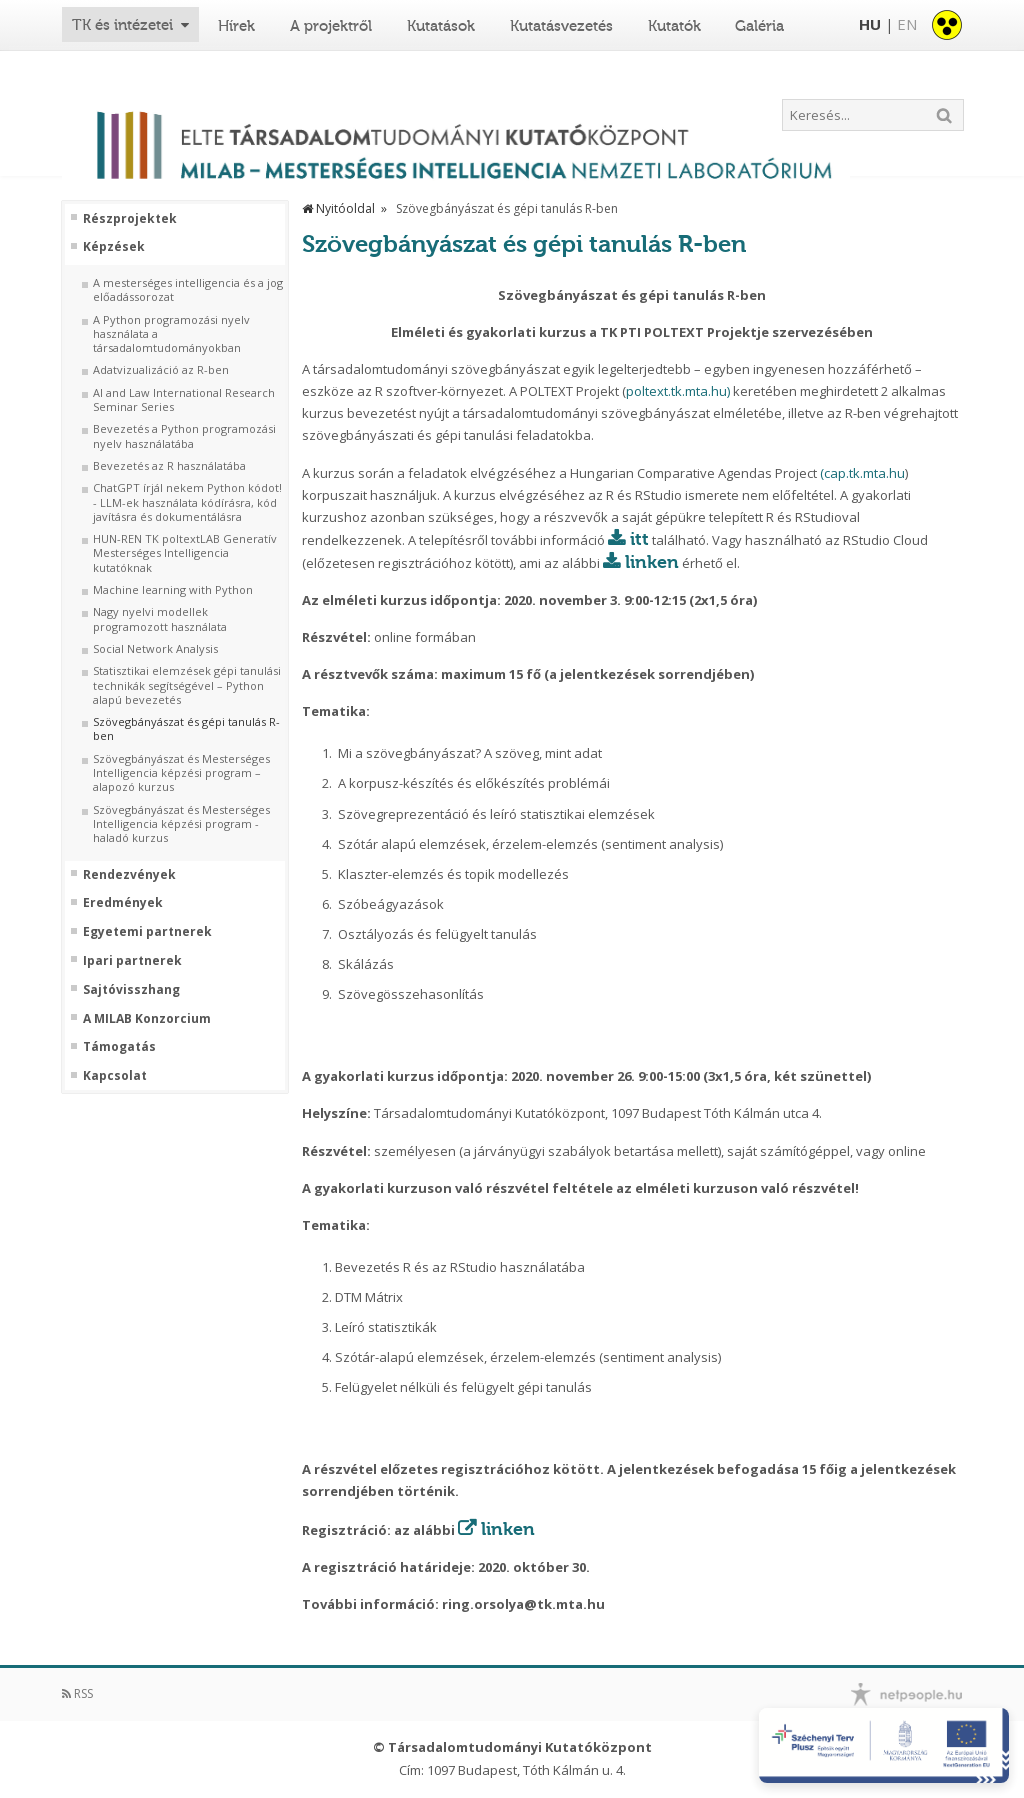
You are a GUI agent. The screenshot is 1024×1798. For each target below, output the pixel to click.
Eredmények (123, 903)
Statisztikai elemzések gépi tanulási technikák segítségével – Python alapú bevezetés (187, 685)
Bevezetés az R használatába (169, 466)
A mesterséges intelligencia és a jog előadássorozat (188, 290)
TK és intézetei (122, 25)
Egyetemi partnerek (147, 932)
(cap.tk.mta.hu (862, 473)
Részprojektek (130, 219)
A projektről (331, 26)
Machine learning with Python (173, 590)
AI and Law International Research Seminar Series (184, 400)
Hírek (236, 26)
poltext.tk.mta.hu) (678, 391)
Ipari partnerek (132, 961)
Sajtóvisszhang (131, 990)
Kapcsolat (115, 1076)
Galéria (759, 26)
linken (652, 562)
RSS (77, 1693)
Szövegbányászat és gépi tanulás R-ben (186, 729)
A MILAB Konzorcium (147, 1019)
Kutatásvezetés (561, 26)
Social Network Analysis (155, 649)
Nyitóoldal (338, 208)
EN (907, 24)
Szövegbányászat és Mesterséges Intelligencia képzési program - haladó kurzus (181, 824)
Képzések (114, 247)
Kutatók (674, 26)
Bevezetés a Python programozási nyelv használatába (184, 436)
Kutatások (441, 26)
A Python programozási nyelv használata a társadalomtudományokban (171, 334)
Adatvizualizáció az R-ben (161, 370)
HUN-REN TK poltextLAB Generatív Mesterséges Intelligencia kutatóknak (185, 553)
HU (870, 24)
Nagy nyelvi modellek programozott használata (160, 619)
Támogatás (119, 1047)
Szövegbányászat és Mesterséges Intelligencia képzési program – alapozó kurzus (181, 773)
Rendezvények (129, 875)
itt (639, 539)
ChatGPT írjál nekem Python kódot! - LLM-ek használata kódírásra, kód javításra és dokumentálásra (187, 502)
